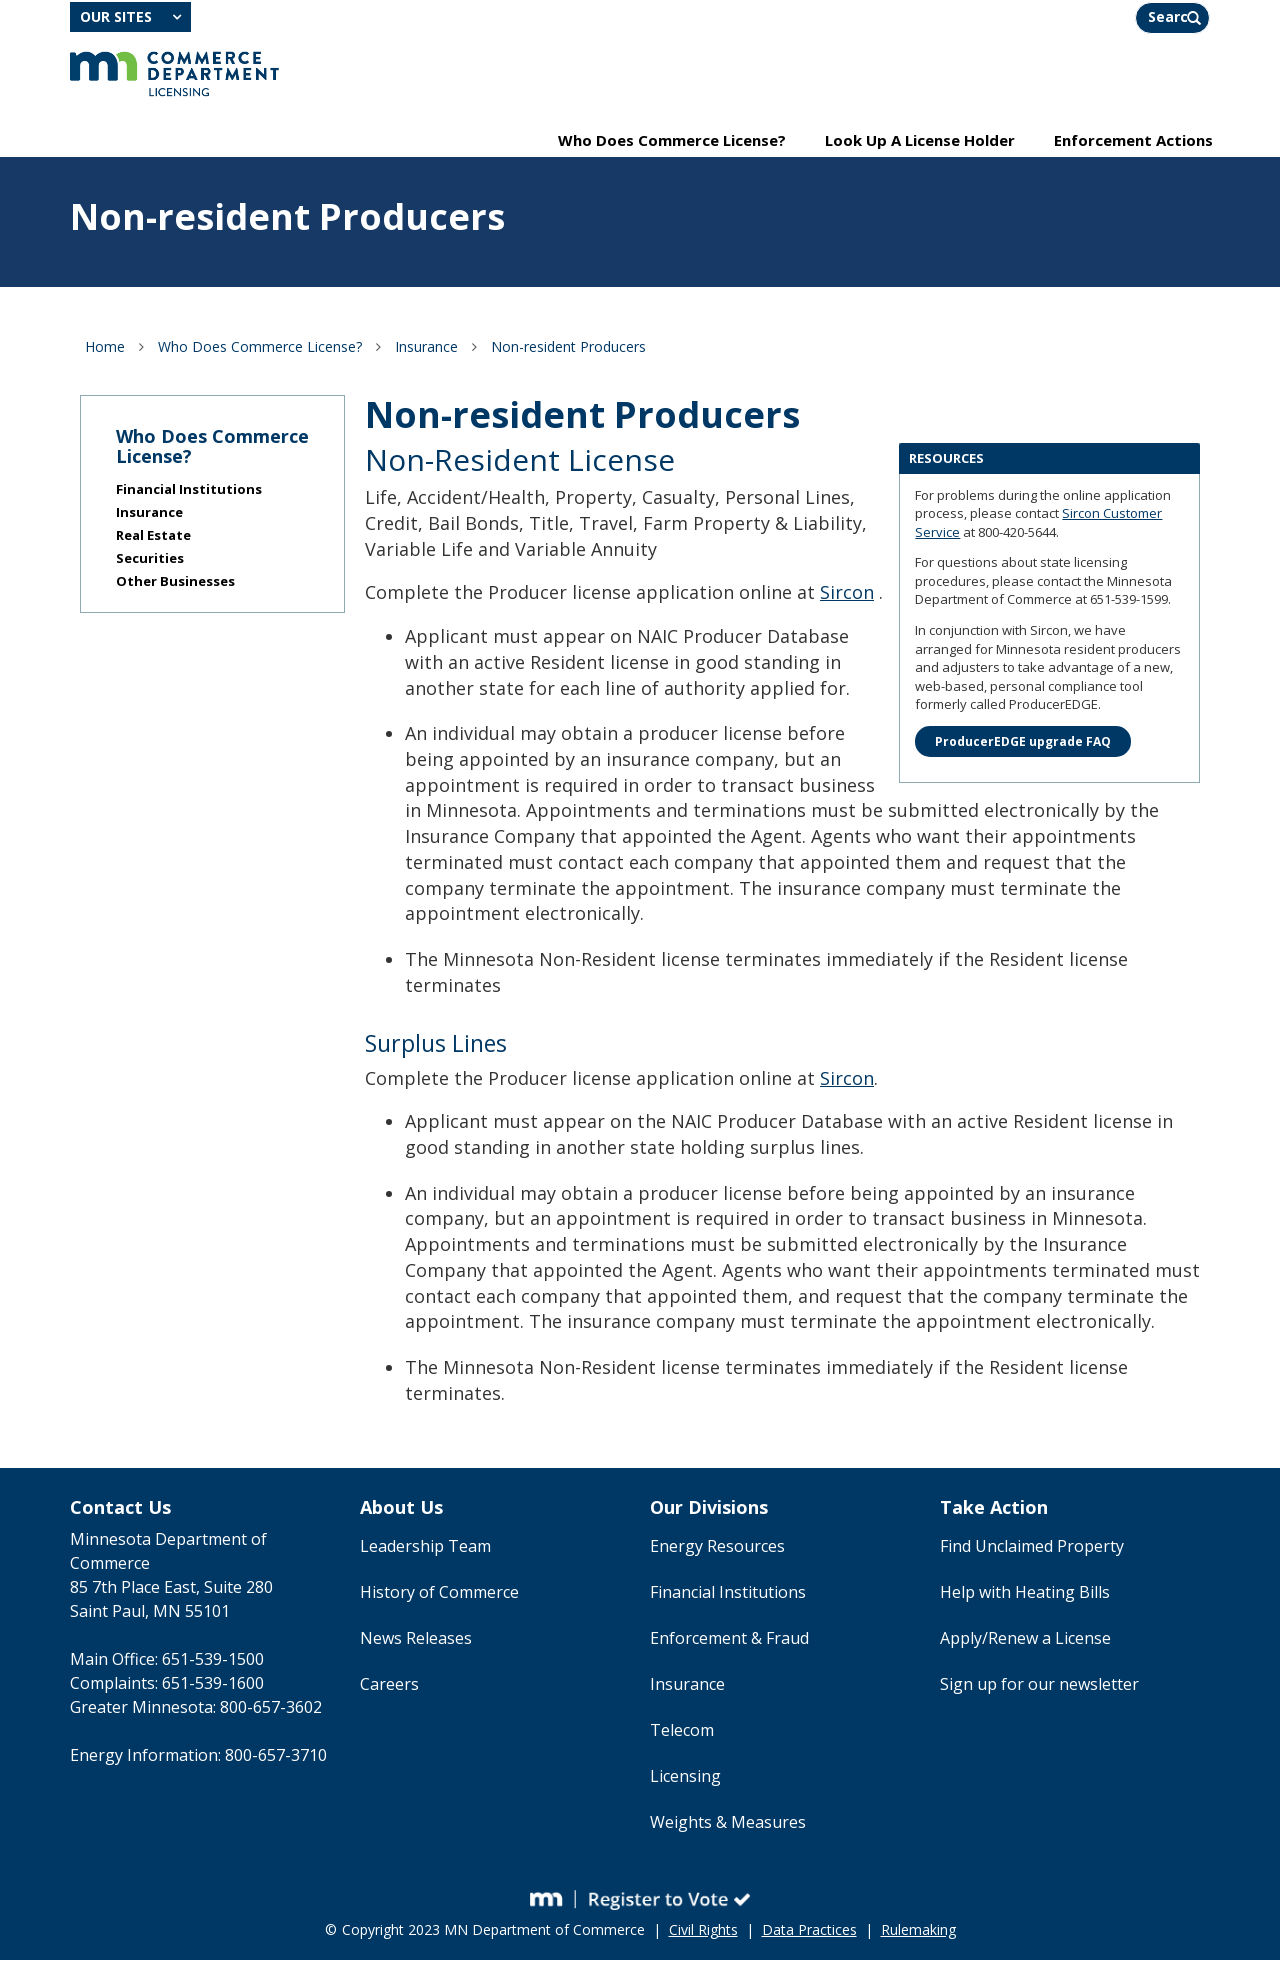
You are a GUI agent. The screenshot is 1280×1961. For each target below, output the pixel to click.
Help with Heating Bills (1025, 1594)
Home (105, 347)
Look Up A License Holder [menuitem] (920, 141)
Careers (389, 1686)
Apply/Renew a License (1025, 1640)
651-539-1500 (213, 1661)
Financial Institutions (189, 491)
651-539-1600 (213, 1685)
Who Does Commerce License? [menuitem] (672, 141)
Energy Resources (717, 1548)
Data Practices (809, 1930)
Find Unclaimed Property (1032, 1548)
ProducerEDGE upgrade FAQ (1023, 742)
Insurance (426, 347)
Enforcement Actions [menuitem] (1133, 141)
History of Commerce (439, 1594)
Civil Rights (703, 1930)
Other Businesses (175, 583)
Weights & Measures (728, 1824)
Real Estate (153, 537)
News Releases (416, 1640)
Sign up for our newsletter (1039, 1686)
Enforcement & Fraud (729, 1640)
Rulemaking (918, 1930)
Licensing (685, 1778)
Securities (150, 560)
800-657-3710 (276, 1757)
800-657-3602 (271, 1709)
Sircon (847, 594)
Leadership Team (425, 1548)
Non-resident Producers (568, 347)
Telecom (682, 1732)
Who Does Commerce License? (260, 347)
